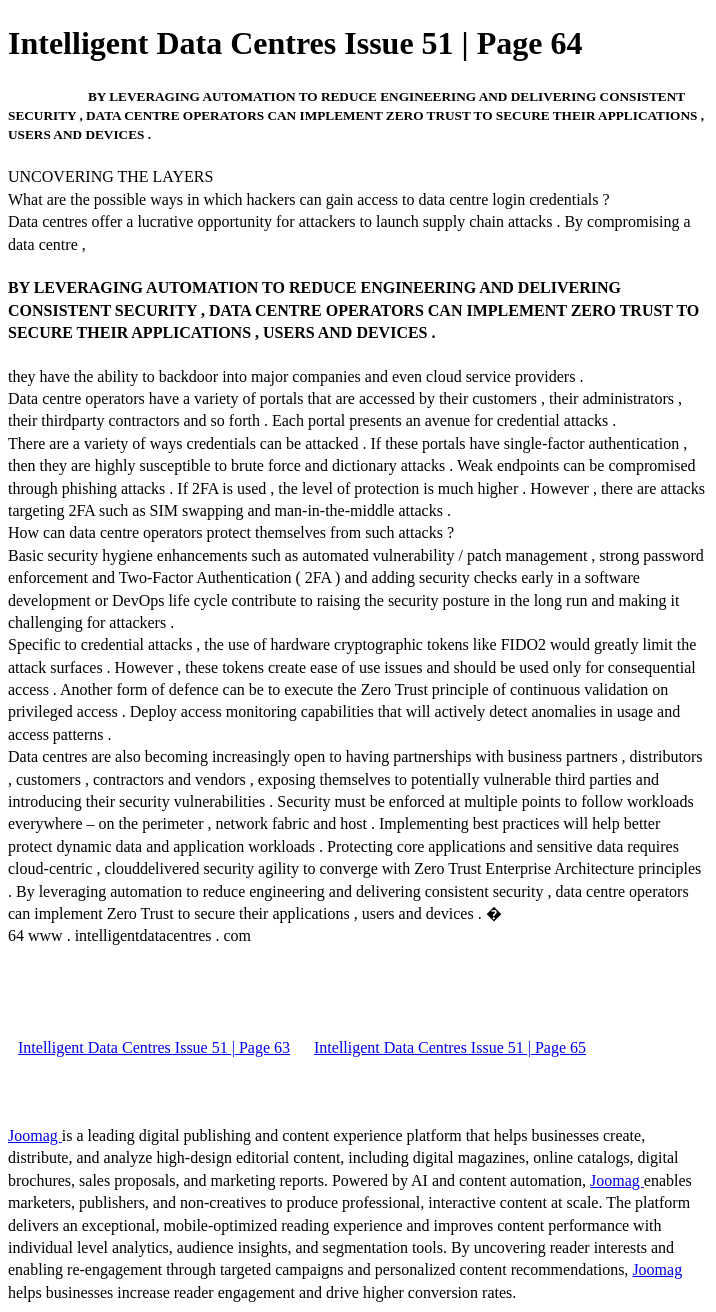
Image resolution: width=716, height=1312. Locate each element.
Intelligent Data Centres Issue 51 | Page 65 (450, 1047)
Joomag (35, 1135)
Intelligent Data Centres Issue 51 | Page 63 (154, 1047)
